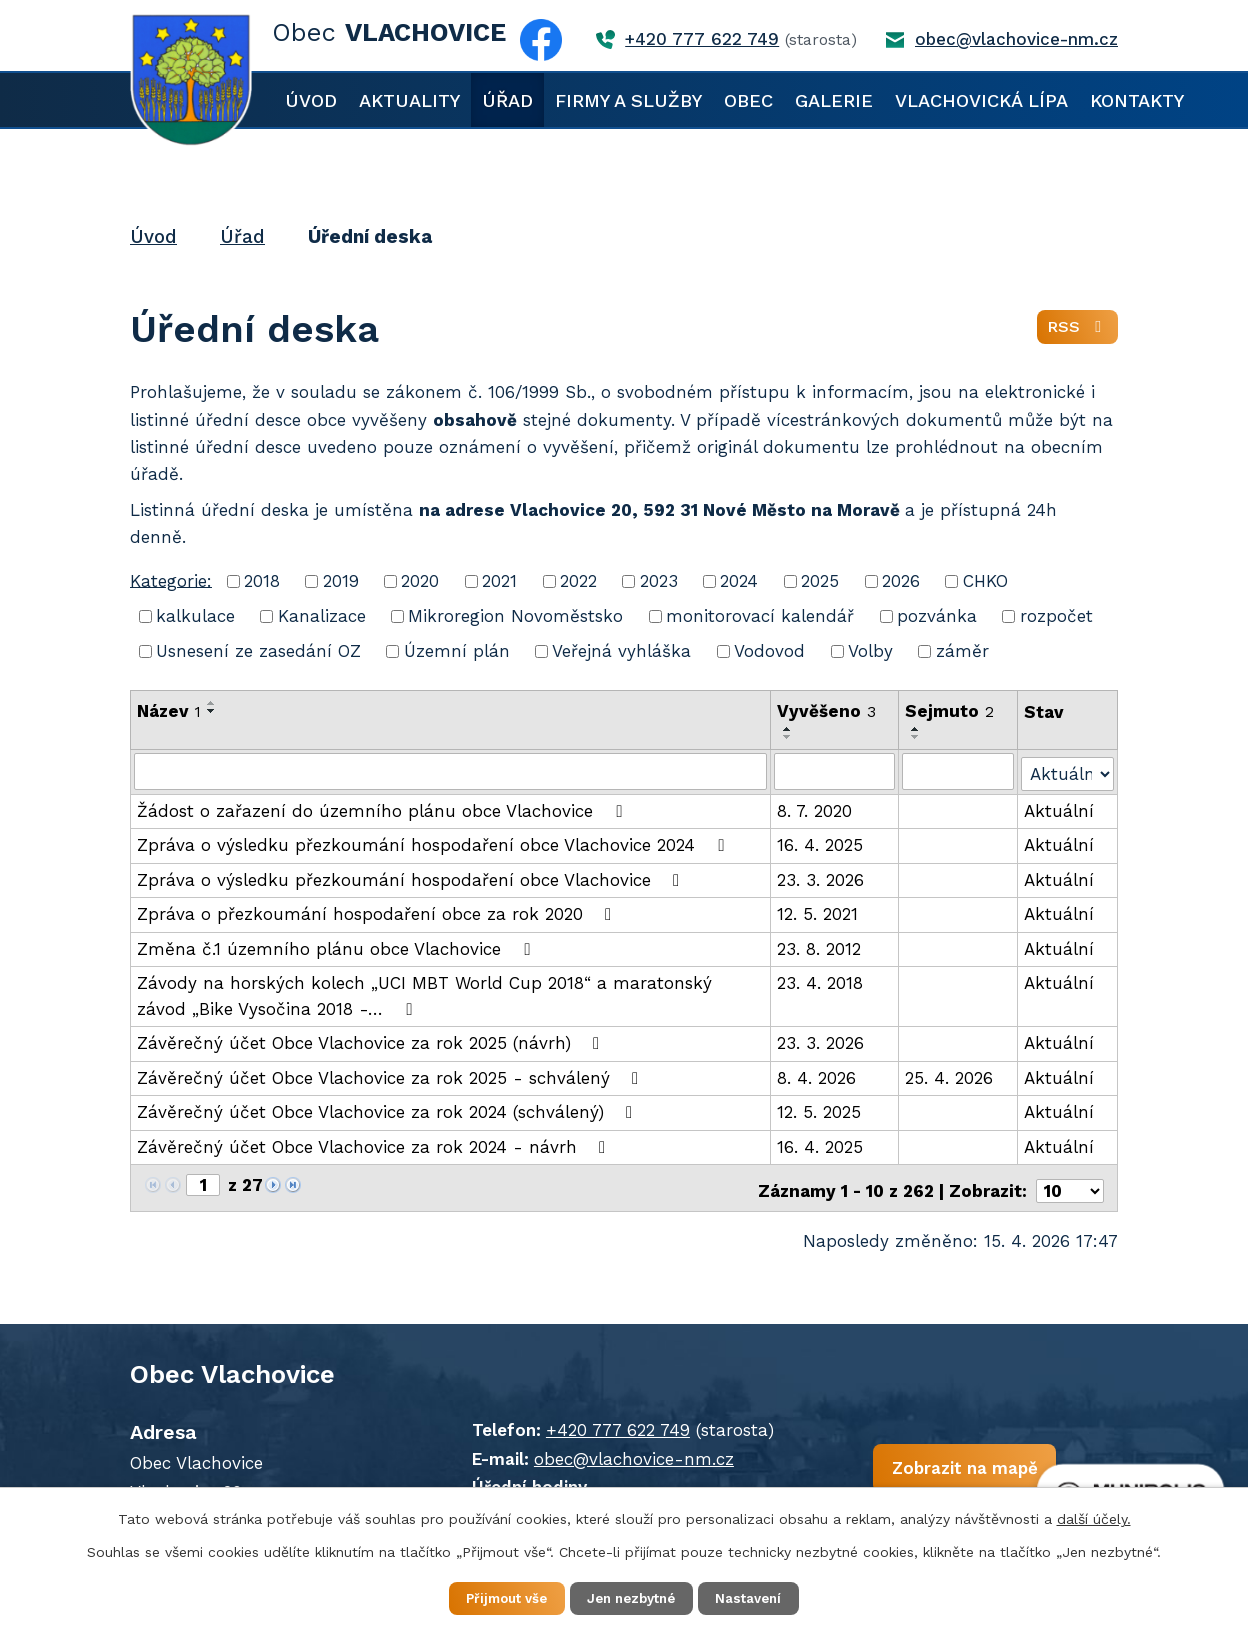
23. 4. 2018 (820, 981)
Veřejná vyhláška (621, 651)
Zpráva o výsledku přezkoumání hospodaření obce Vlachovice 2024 (434, 843)
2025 (820, 581)
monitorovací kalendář (760, 616)
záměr (962, 651)
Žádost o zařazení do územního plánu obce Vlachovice (383, 809)
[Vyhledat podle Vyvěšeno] (834, 771)
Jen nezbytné (633, 1597)
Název (169, 711)
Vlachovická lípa (981, 100)
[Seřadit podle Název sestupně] (212, 711)
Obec (748, 100)
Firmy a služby (628, 100)
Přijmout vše (493, 1597)
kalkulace (195, 616)
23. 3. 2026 (820, 878)
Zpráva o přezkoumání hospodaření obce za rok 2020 (378, 912)
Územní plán (457, 651)
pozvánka (937, 616)
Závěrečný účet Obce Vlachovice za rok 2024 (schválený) (388, 1110)
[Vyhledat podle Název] (450, 771)
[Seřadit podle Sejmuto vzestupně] (917, 729)
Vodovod (769, 651)
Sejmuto (950, 711)
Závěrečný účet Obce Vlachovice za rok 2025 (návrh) (372, 1041)
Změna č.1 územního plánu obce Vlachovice (337, 947)
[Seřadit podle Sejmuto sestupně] (917, 737)
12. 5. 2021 (817, 912)
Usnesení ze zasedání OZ (258, 651)
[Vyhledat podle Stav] (1067, 769)
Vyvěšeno (826, 711)
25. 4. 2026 (950, 1076)
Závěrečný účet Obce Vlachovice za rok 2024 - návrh (375, 1145)
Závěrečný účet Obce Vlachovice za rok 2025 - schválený (391, 1076)
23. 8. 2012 (819, 947)
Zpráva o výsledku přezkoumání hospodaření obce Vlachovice (412, 878)
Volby (870, 651)
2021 (499, 581)
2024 (739, 581)
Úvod (311, 100)
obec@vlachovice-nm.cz (613, 1451)
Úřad (507, 100)
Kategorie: (171, 580)
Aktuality (409, 100)
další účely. (1094, 1517)
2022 (578, 581)
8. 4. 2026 (816, 1076)
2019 (341, 581)
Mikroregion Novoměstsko (515, 616)
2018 (262, 581)
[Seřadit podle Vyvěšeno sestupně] (788, 737)
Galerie (834, 100)
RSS (1076, 331)
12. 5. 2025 (819, 1110)
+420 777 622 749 (597, 1422)
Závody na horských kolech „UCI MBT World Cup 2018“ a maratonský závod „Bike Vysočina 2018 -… (424, 994)
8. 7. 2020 (814, 809)
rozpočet (1056, 616)
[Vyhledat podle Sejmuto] (958, 771)
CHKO (985, 581)
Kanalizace (322, 616)
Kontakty (1137, 100)
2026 (901, 581)
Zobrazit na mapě (923, 1466)
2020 (420, 581)
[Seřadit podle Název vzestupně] (212, 703)
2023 (659, 581)
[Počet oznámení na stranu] (1070, 1184)
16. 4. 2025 (820, 843)
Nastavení (764, 1597)
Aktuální (1059, 809)
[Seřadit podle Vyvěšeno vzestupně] (788, 729)
